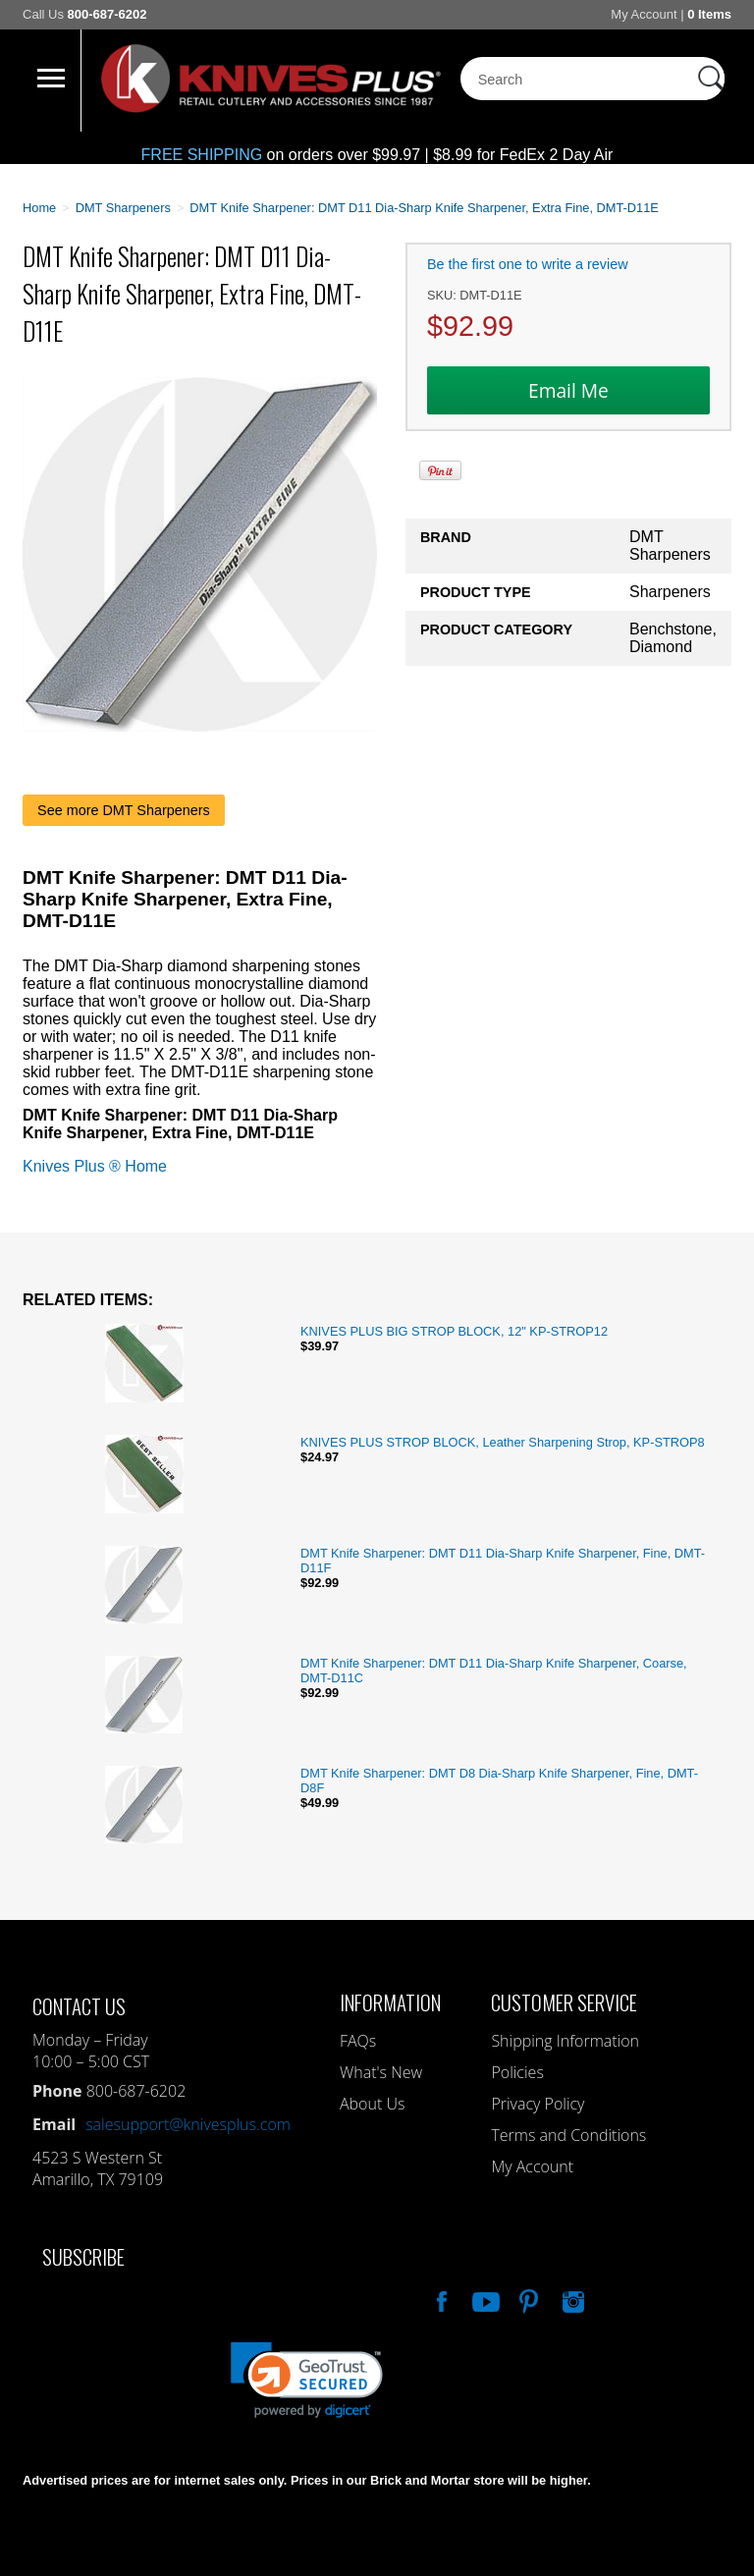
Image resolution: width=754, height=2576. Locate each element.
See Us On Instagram (571, 2299)
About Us (372, 2103)
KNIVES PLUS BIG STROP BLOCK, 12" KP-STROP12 (454, 1331)
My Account (643, 14)
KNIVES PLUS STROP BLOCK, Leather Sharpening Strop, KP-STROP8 (502, 1442)
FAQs (358, 2041)
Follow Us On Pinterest (527, 2299)
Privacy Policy (537, 2103)
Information (390, 2002)
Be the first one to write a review (527, 264)
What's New (381, 2072)
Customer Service (564, 2002)
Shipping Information (565, 2041)
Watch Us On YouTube (484, 2299)
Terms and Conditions (568, 2135)
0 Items (709, 14)
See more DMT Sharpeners (123, 810)
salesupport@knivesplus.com (188, 2124)
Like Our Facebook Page (439, 2299)
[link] (307, 2380)
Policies (517, 2072)
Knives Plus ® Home (95, 1166)
